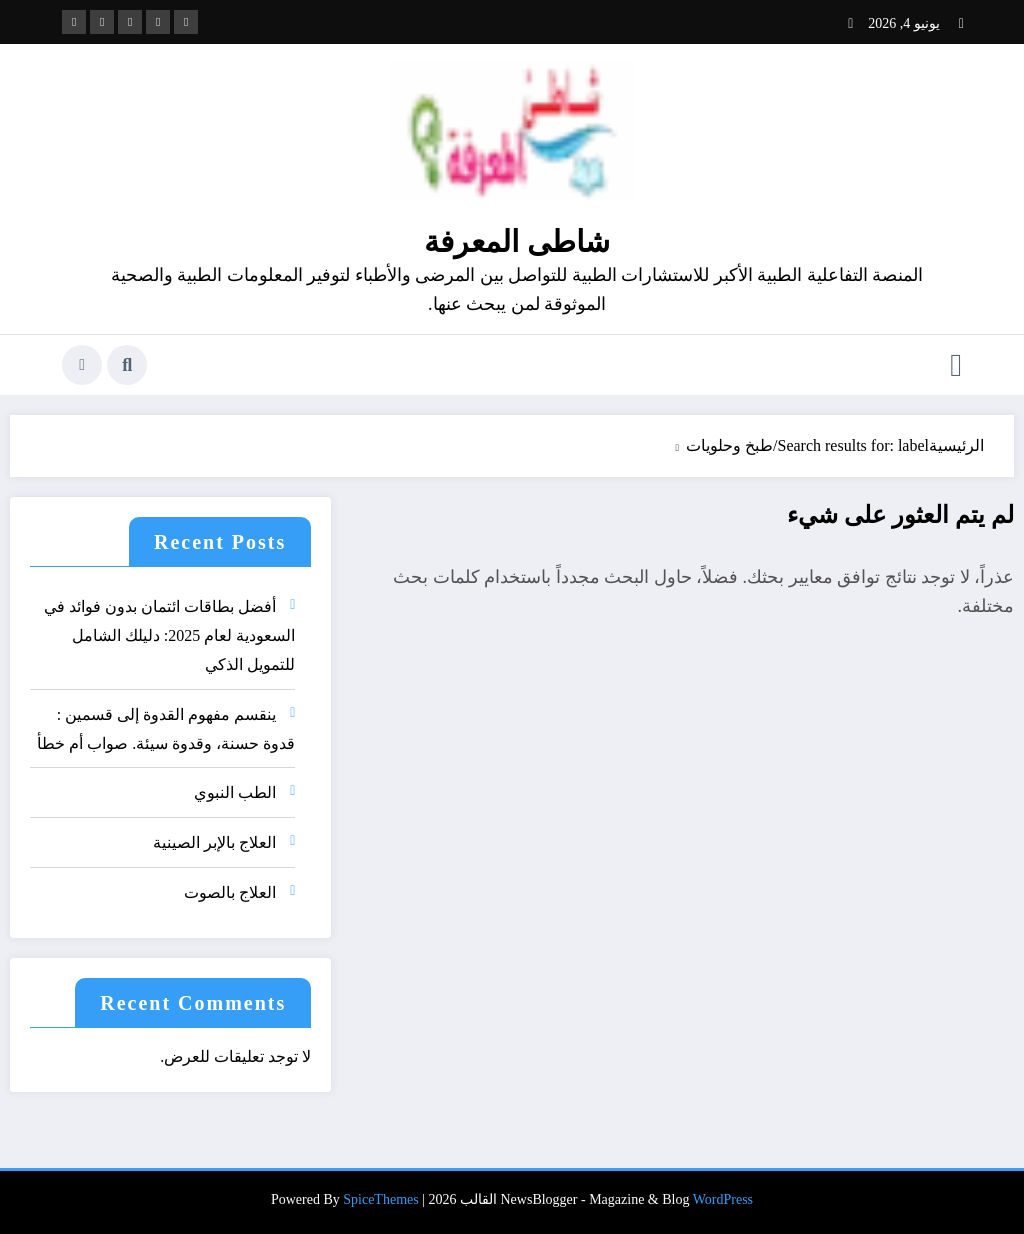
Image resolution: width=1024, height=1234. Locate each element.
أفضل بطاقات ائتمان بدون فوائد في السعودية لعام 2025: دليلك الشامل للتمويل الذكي (169, 635)
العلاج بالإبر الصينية (214, 842)
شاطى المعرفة (517, 241)
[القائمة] (956, 365)
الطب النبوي (235, 792)
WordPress (723, 1199)
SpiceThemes (380, 1199)
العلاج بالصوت (230, 892)
